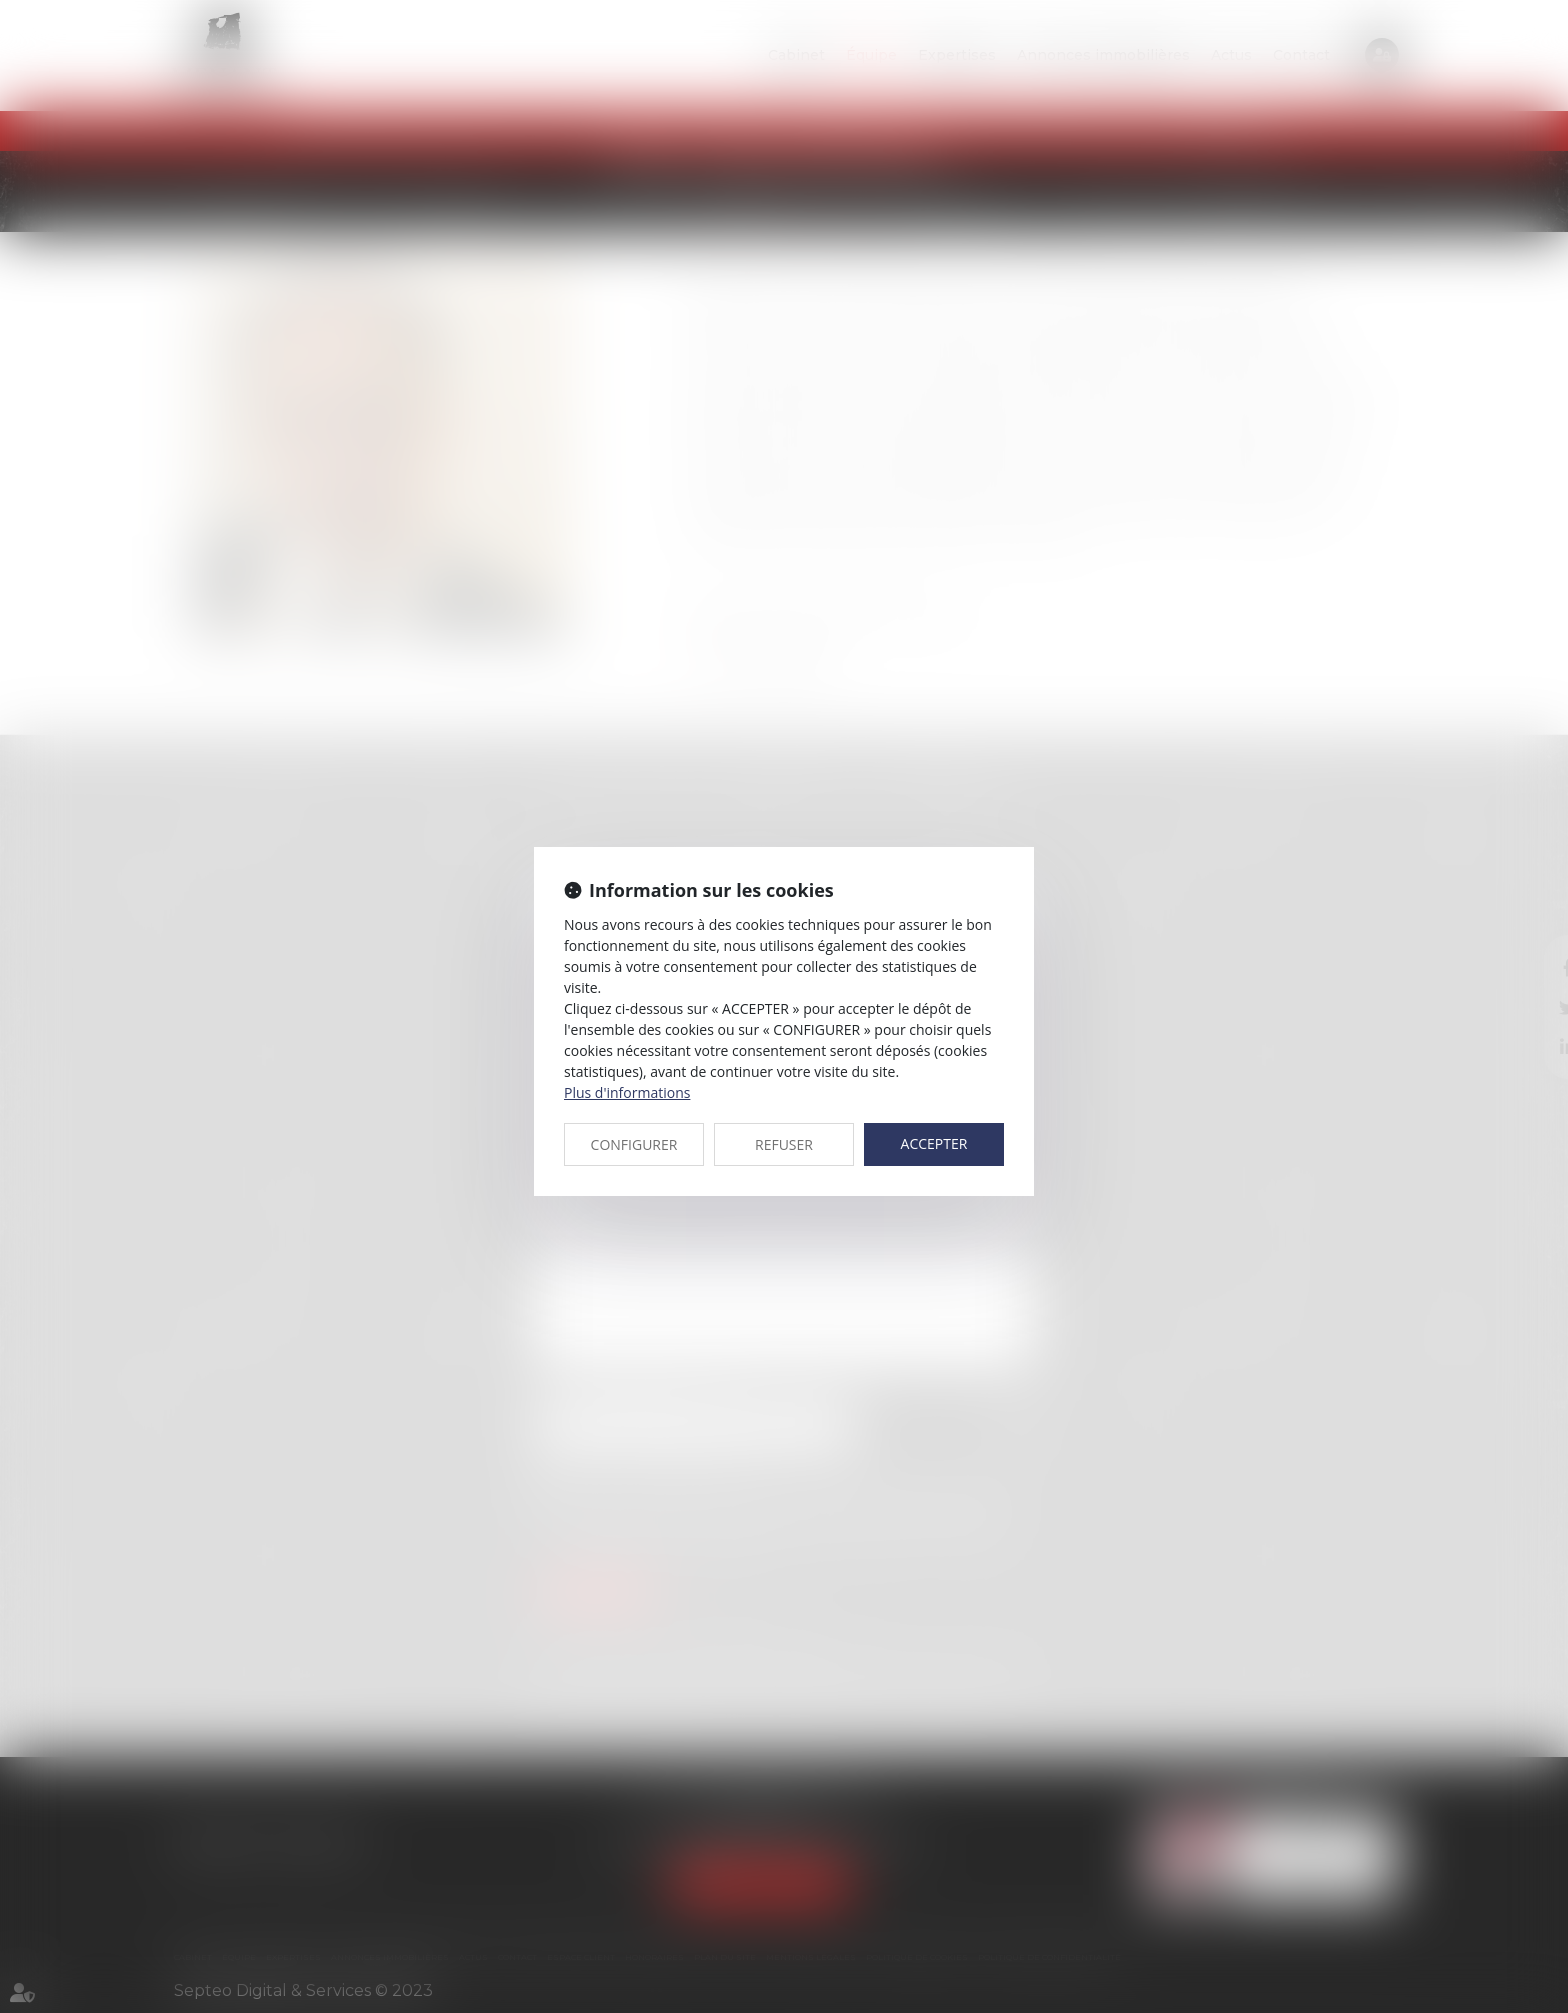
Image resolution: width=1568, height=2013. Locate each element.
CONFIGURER (634, 1144)
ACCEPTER (934, 1143)
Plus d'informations (627, 1092)
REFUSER (784, 1144)
